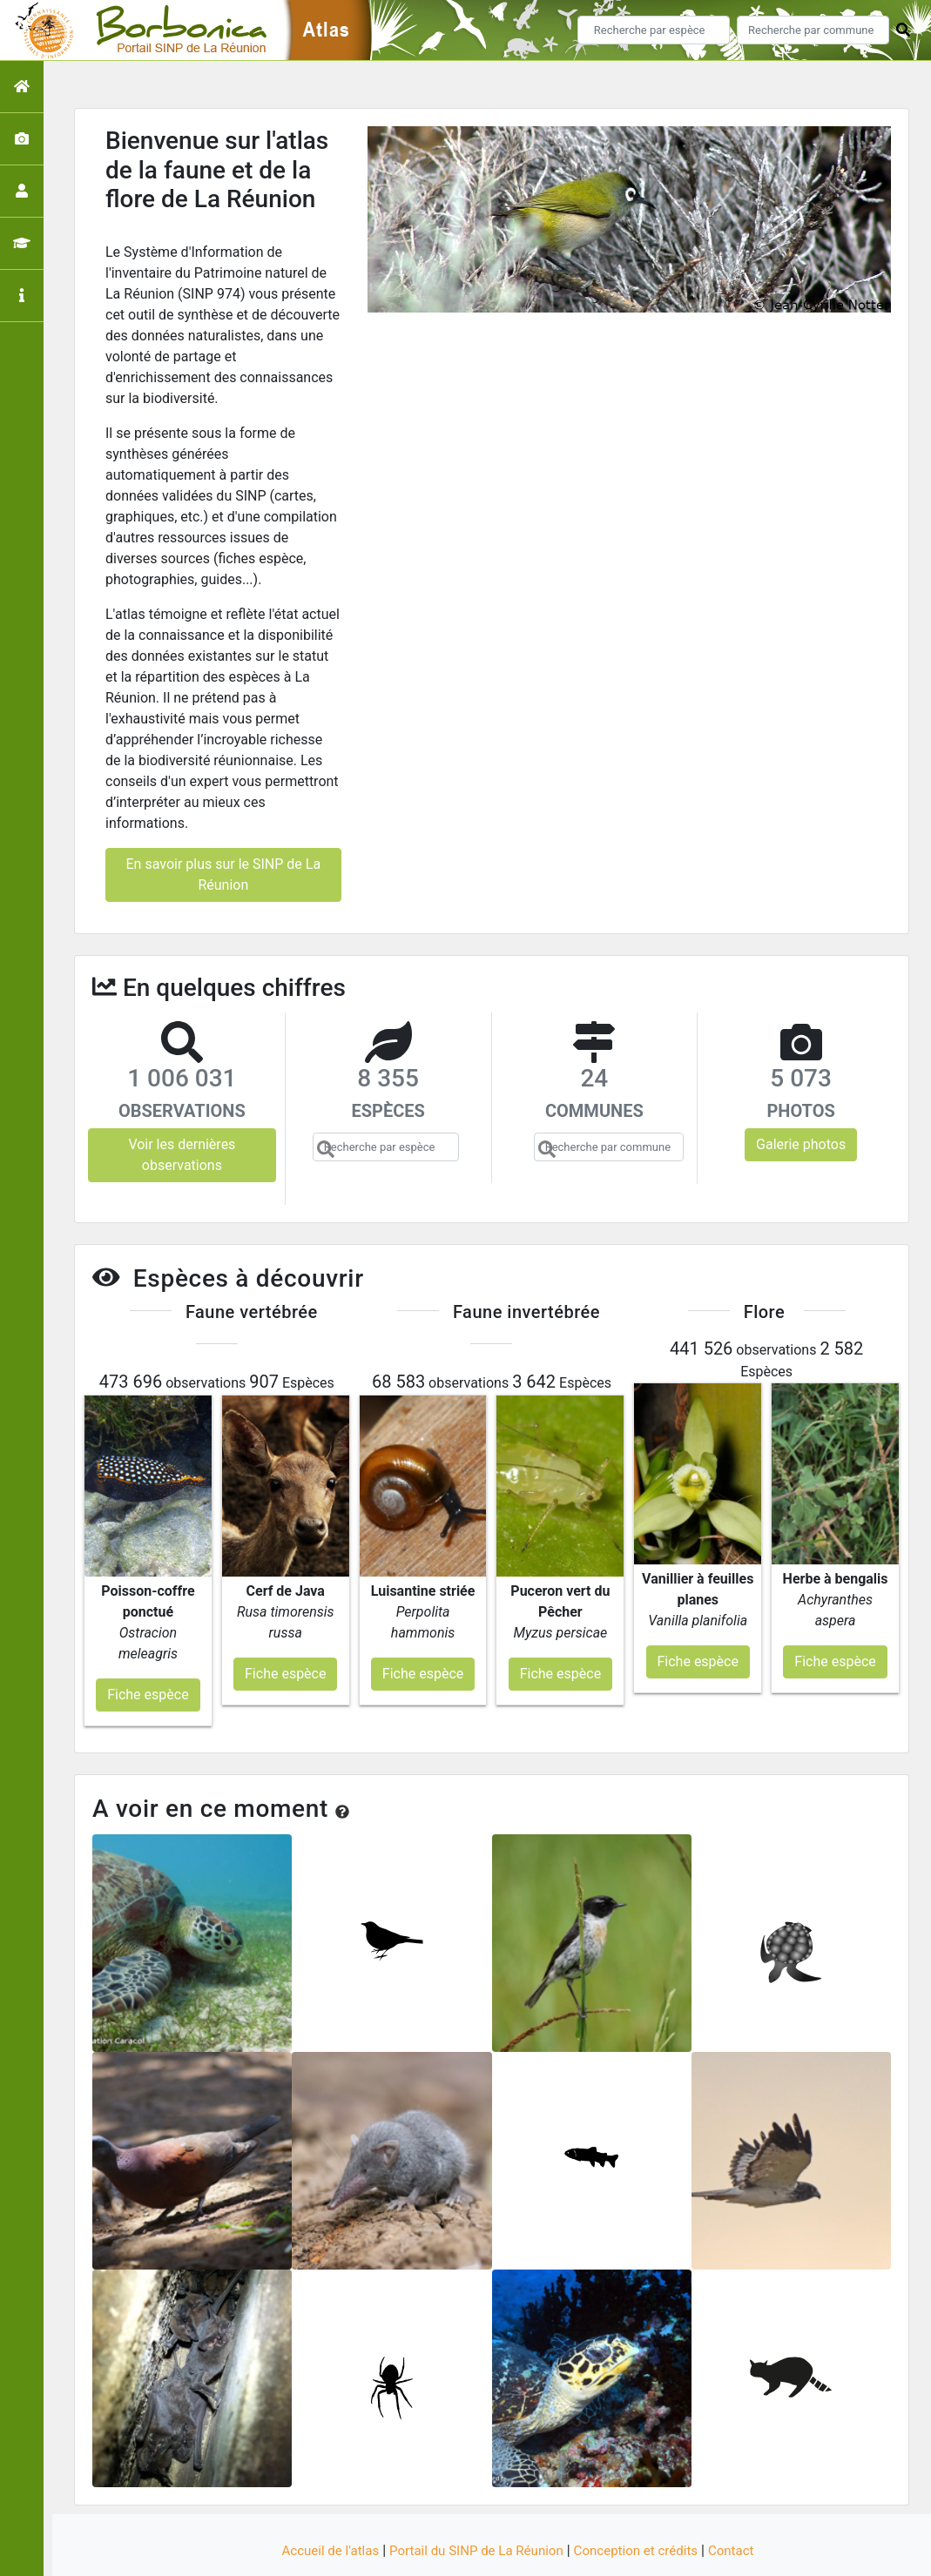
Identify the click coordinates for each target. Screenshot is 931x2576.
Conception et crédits (643, 2500)
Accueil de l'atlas (319, 2500)
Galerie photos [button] (801, 1144)
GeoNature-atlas (436, 2553)
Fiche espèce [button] (147, 1644)
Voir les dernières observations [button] (181, 1155)
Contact (743, 2500)
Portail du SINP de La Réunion (473, 2500)
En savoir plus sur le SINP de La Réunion (223, 874)
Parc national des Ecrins (651, 2553)
